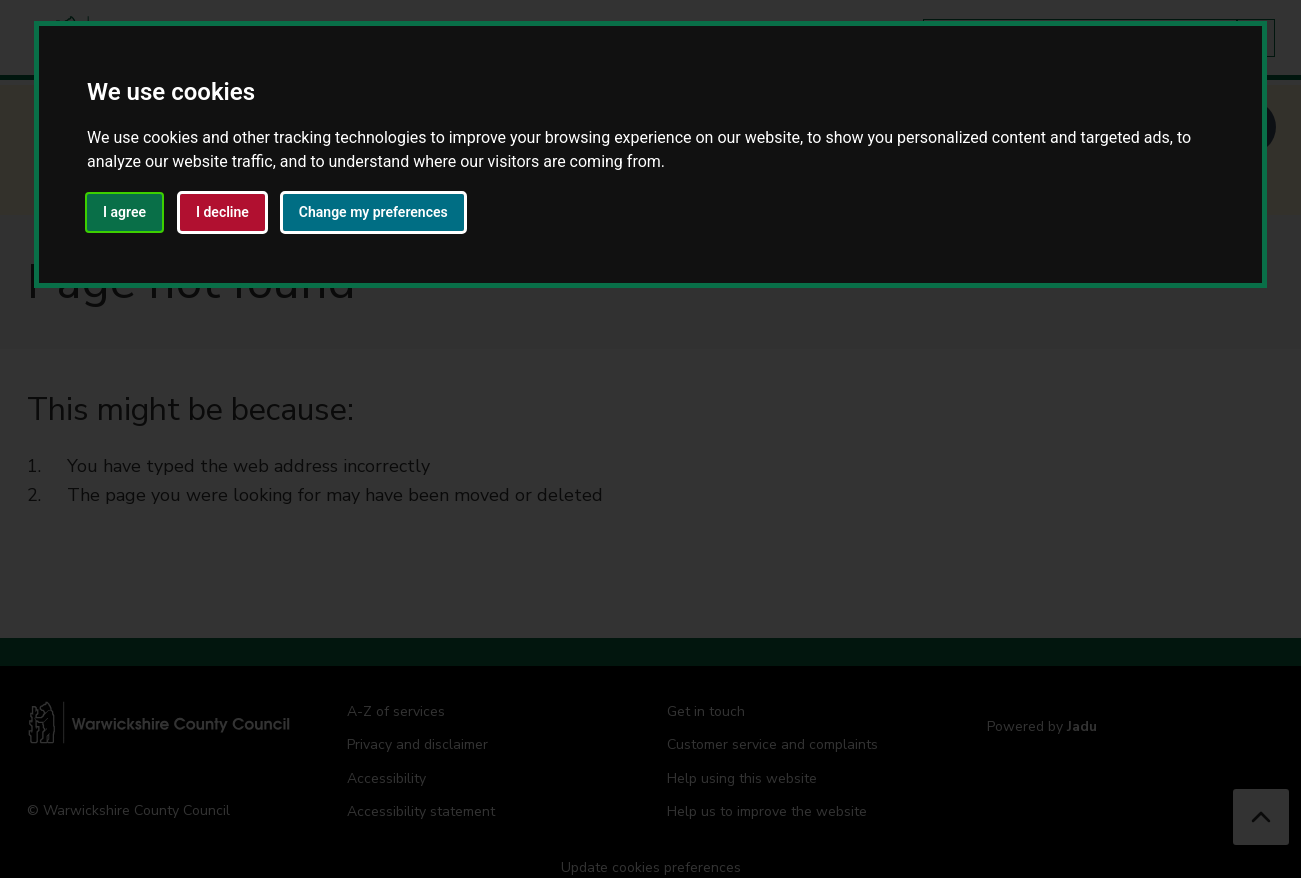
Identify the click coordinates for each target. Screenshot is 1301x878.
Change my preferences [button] (373, 212)
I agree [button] (124, 212)
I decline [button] (222, 212)
